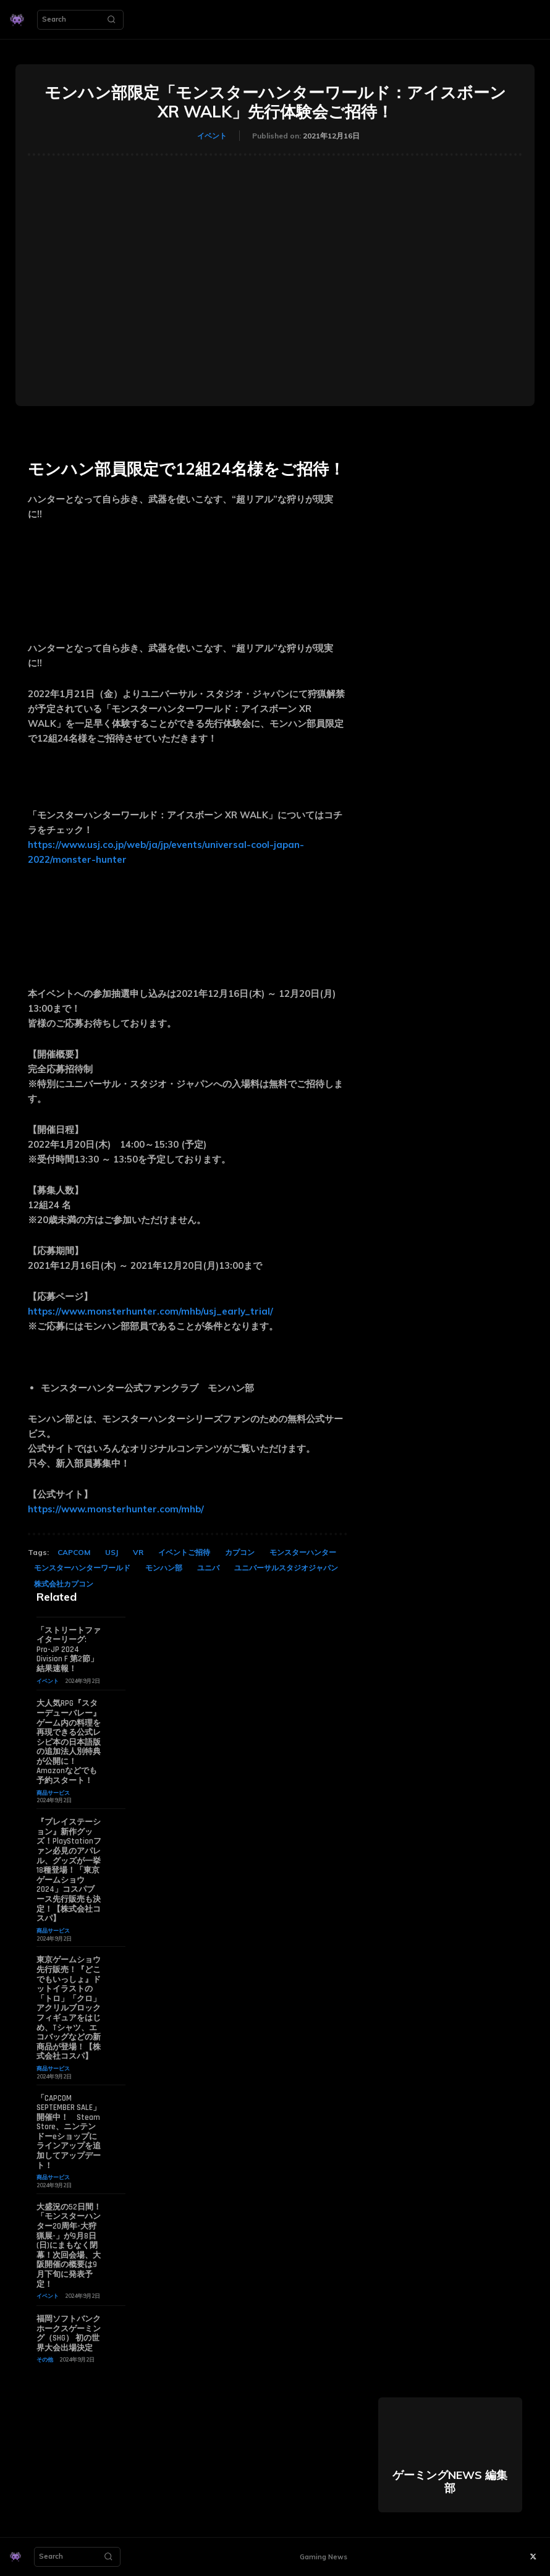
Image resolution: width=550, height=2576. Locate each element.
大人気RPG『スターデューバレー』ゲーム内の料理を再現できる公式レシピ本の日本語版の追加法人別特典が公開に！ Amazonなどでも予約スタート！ (68, 1742)
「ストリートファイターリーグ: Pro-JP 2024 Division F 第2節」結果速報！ (68, 1649)
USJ (111, 1552)
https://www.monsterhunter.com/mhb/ (116, 1509)
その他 (44, 2359)
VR (138, 1552)
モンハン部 (163, 1567)
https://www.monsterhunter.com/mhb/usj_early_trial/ (150, 1311)
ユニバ (208, 1567)
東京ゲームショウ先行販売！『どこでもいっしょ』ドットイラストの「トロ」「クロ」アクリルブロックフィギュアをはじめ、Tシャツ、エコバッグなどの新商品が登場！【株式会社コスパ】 (68, 2008)
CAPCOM (73, 1552)
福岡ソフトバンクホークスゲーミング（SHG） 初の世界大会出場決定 (68, 2333)
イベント (212, 136)
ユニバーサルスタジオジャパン (286, 1567)
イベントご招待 (184, 1552)
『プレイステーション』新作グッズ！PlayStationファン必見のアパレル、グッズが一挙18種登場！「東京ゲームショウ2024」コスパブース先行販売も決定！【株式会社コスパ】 (68, 1870)
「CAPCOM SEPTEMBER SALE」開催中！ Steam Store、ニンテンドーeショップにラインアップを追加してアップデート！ (68, 2132)
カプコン (240, 1552)
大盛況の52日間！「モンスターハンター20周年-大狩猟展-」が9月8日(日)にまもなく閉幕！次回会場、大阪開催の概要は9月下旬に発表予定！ (68, 2245)
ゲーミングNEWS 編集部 (449, 2481)
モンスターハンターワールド (82, 1567)
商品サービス (53, 1792)
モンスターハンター (302, 1552)
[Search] (111, 20)
